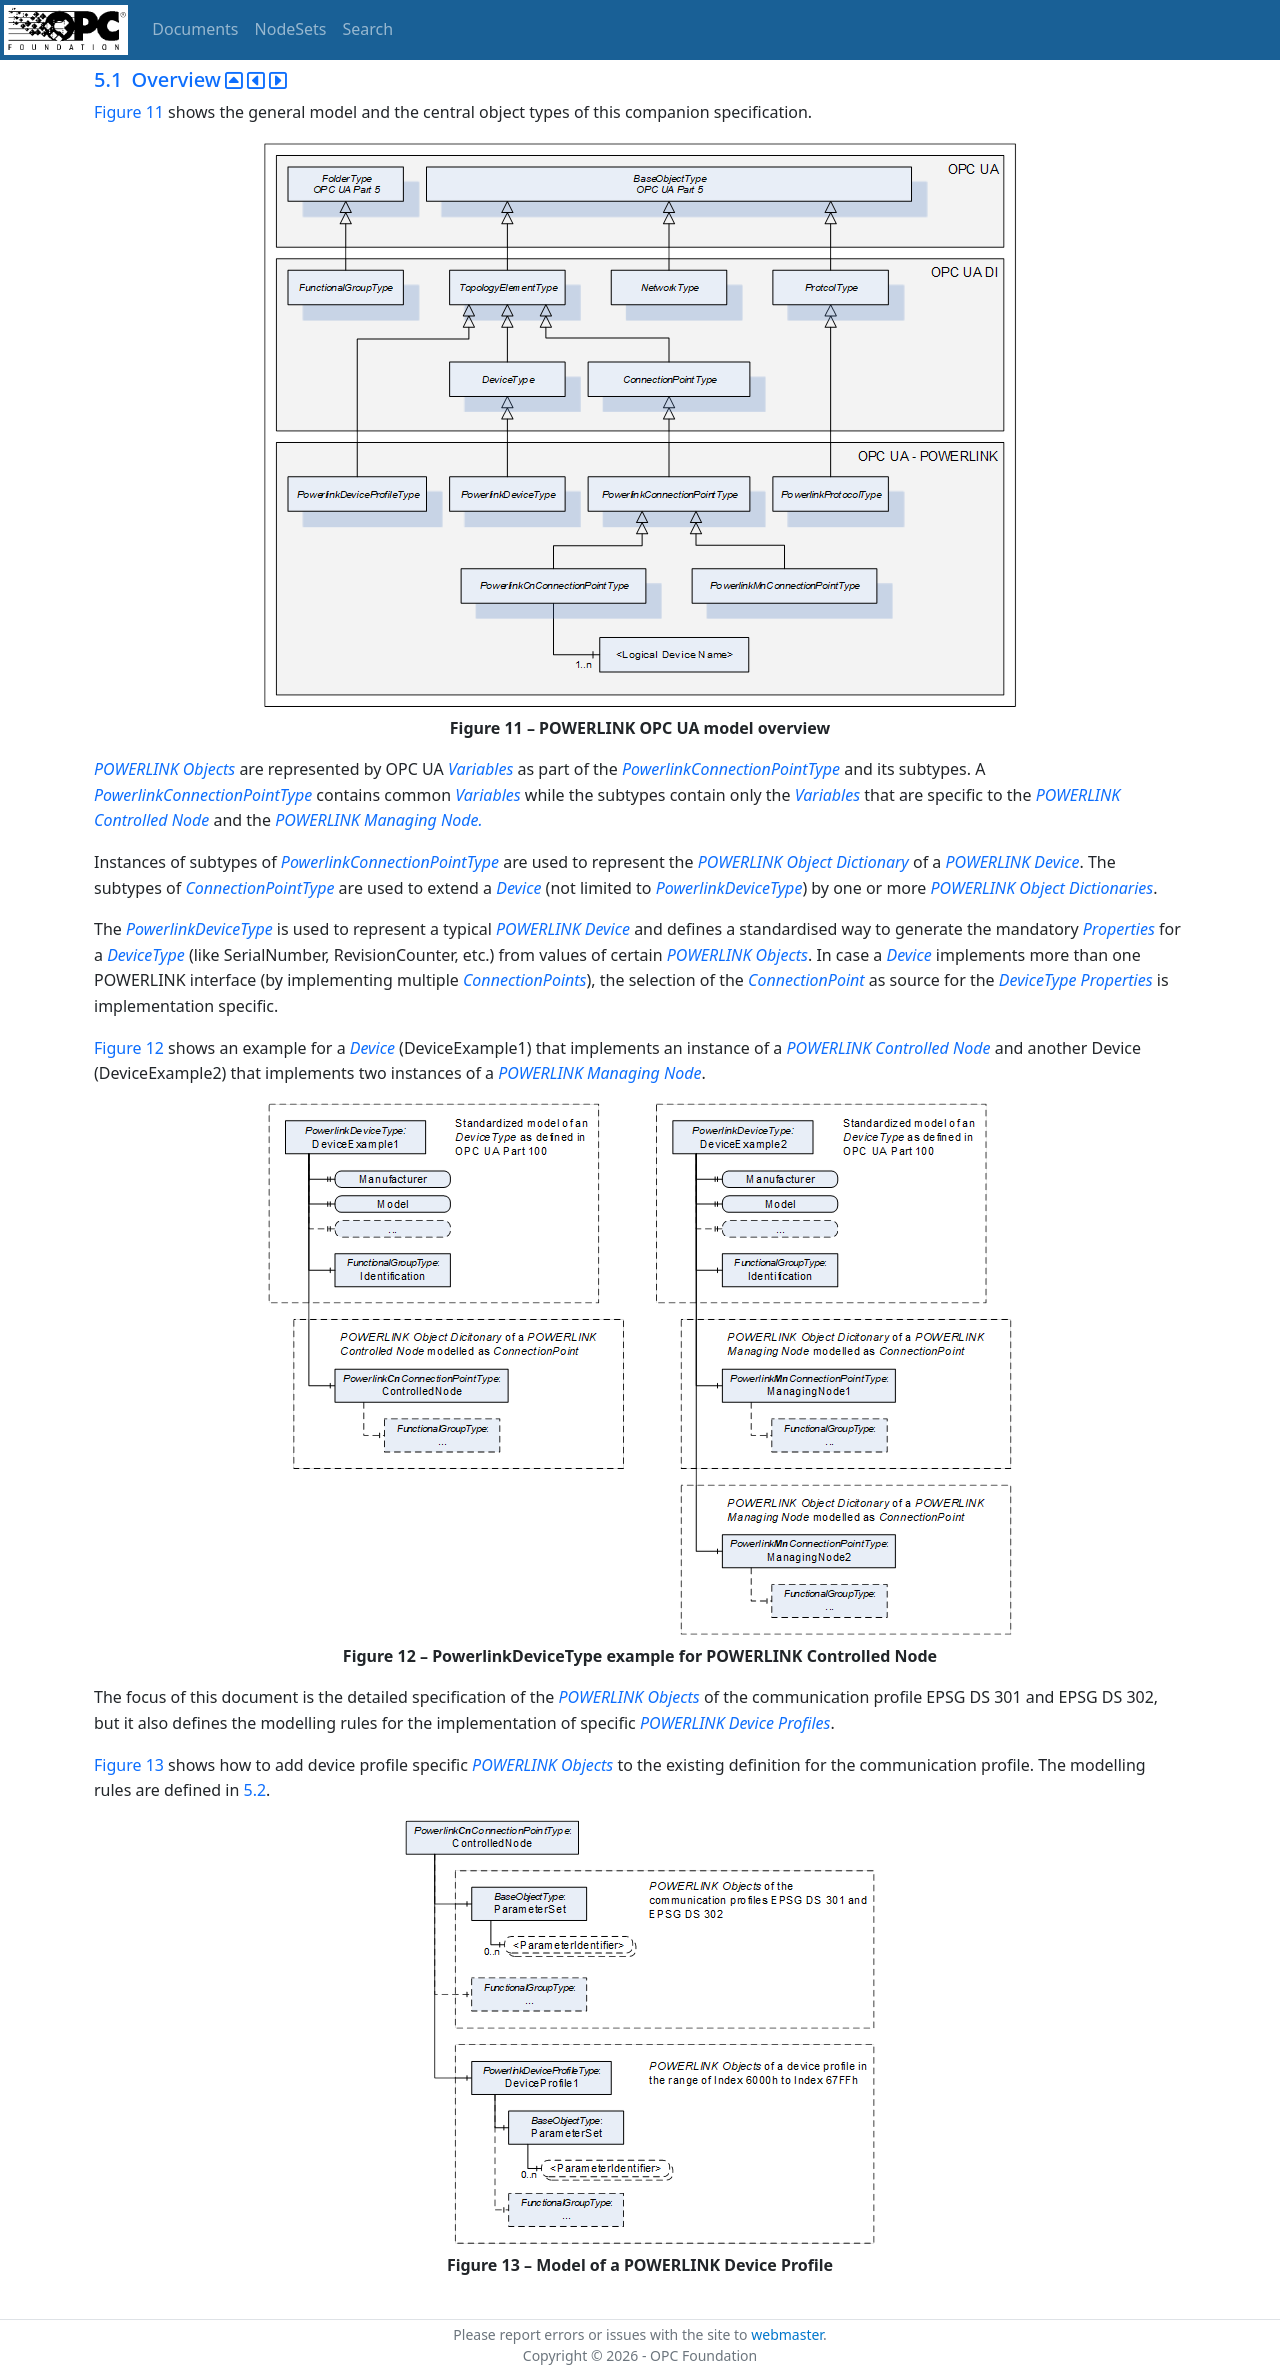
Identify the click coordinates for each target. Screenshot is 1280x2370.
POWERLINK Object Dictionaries (1042, 888)
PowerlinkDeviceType (729, 888)
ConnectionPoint (806, 980)
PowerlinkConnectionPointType (731, 769)
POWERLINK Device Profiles (735, 1723)
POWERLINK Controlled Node (888, 1048)
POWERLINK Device (1012, 862)
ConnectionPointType (259, 888)
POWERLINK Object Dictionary (803, 862)
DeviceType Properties (1076, 980)
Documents (195, 29)
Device (518, 888)
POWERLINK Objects (164, 769)
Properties (1119, 929)
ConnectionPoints (525, 980)
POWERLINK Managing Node (599, 1073)
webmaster (787, 2334)
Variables (480, 769)
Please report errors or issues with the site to (602, 2334)
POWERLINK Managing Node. (378, 820)
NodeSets (291, 29)
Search (368, 29)
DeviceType (146, 955)
